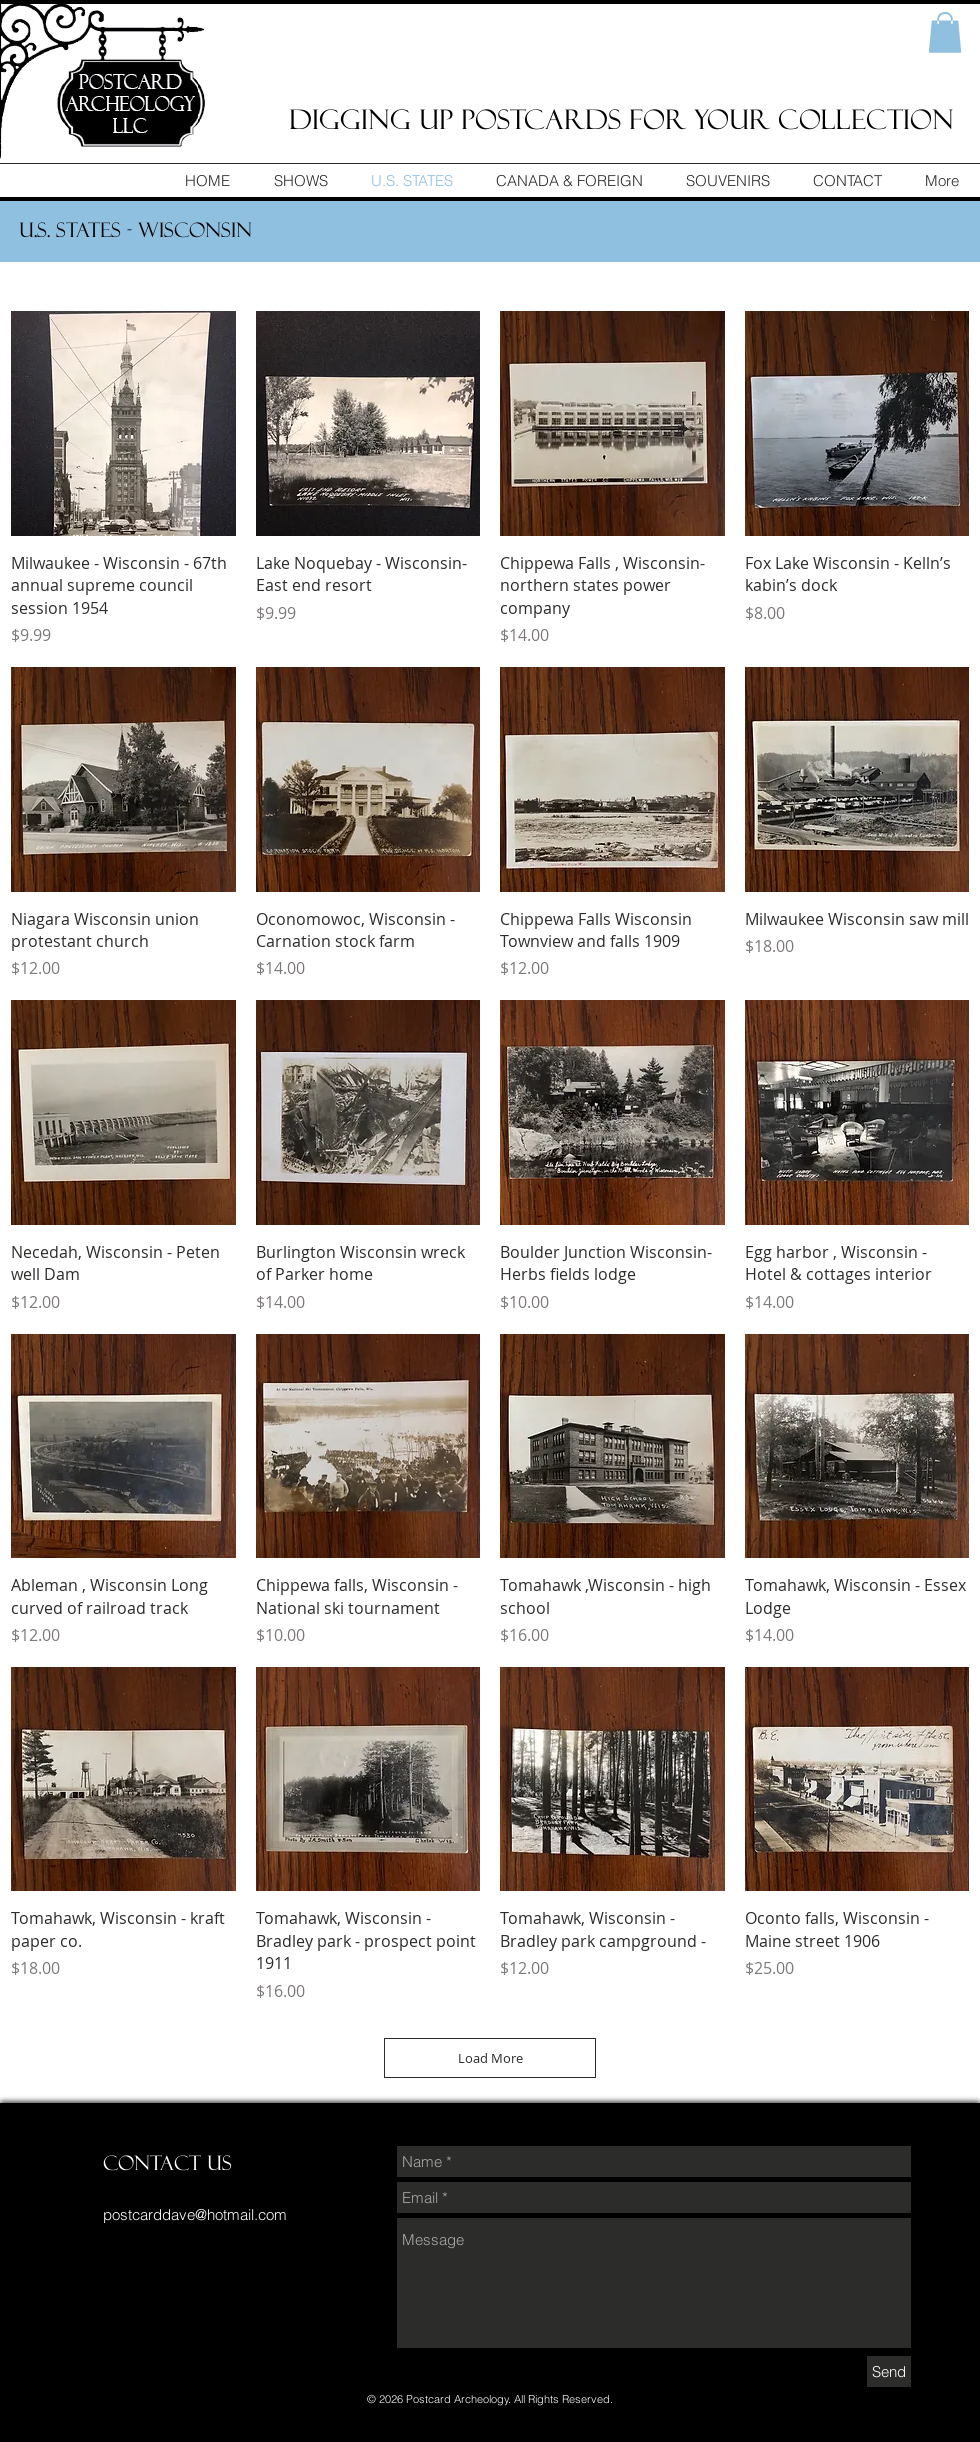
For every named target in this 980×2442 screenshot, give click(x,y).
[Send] (889, 2371)
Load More (490, 2058)
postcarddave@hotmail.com (195, 2214)
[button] (945, 32)
